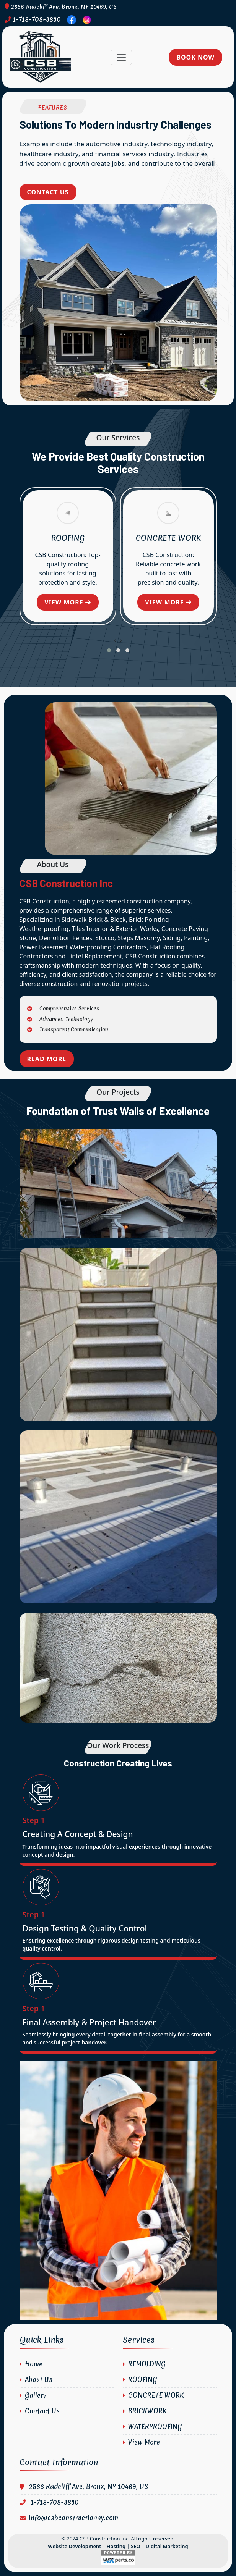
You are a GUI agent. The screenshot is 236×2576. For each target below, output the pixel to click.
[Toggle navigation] (121, 57)
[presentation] (115, 640)
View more (67, 602)
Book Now (195, 57)
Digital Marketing (167, 2546)
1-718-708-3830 (33, 19)
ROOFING (68, 538)
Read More (47, 1059)
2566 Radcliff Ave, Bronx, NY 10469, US (61, 7)
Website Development (74, 2546)
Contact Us (48, 192)
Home (31, 2363)
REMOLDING (144, 2363)
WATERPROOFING (152, 2426)
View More (141, 2442)
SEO (135, 2546)
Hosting (116, 2546)
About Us (36, 2379)
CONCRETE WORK (168, 538)
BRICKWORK (145, 2410)
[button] (109, 650)
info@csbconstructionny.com (69, 2517)
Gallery (33, 2395)
